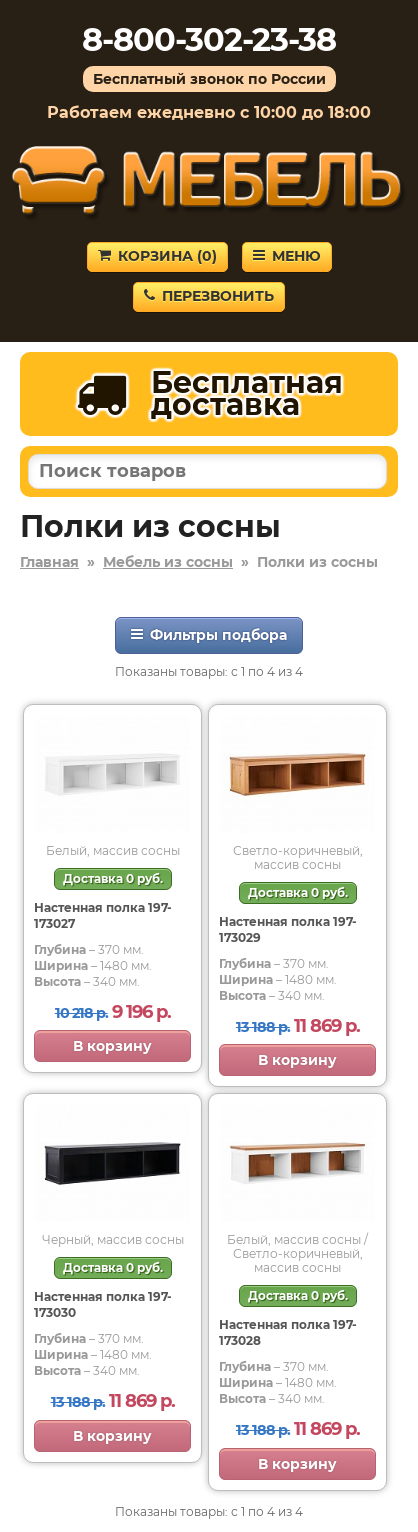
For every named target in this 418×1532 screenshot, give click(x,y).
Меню (287, 256)
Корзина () (157, 256)
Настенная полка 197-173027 (103, 915)
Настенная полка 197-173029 (288, 929)
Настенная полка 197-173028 (288, 1332)
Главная (49, 562)
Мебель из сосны (168, 562)
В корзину (112, 1046)
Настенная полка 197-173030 (103, 1304)
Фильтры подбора (209, 635)
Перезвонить (209, 296)
